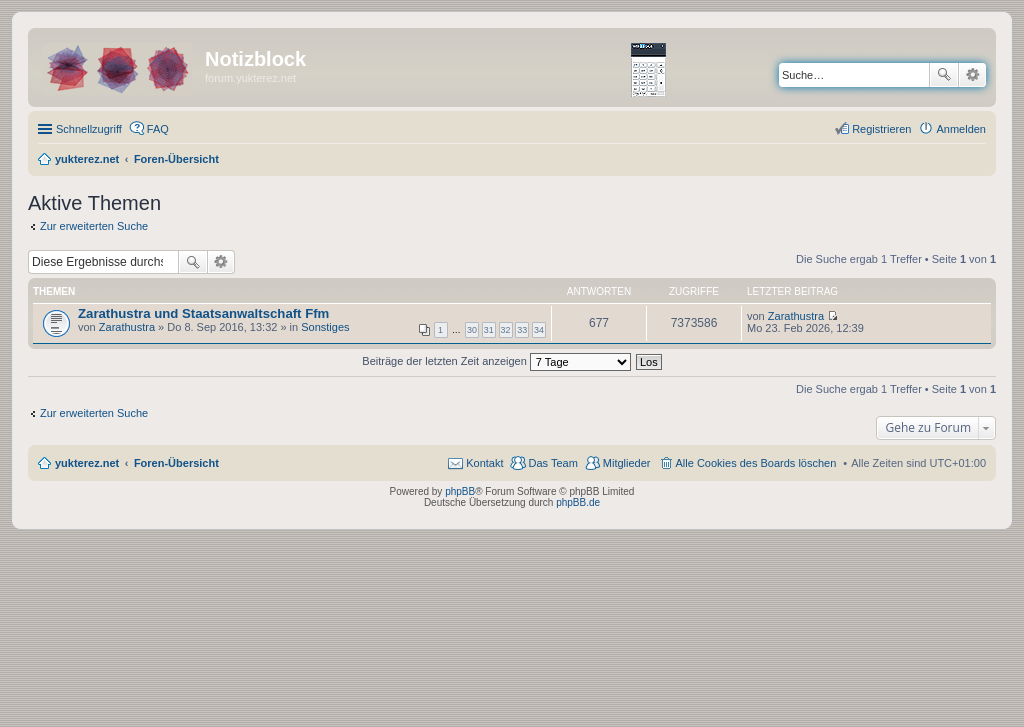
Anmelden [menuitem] (961, 129)
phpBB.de (578, 502)
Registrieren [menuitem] (881, 129)
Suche (944, 75)
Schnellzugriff (89, 129)
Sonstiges (325, 327)
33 (522, 330)
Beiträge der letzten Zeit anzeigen (496, 361)
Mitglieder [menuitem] (627, 463)
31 (489, 330)
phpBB (460, 491)
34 (539, 330)
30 (472, 330)
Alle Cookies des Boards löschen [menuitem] (756, 463)
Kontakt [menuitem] (484, 463)
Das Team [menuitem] (552, 463)
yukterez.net (87, 463)
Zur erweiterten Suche (94, 226)
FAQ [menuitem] (158, 129)
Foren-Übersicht (176, 463)
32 (506, 330)
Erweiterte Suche (972, 75)
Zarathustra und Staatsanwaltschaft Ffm (203, 313)
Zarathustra (127, 327)
